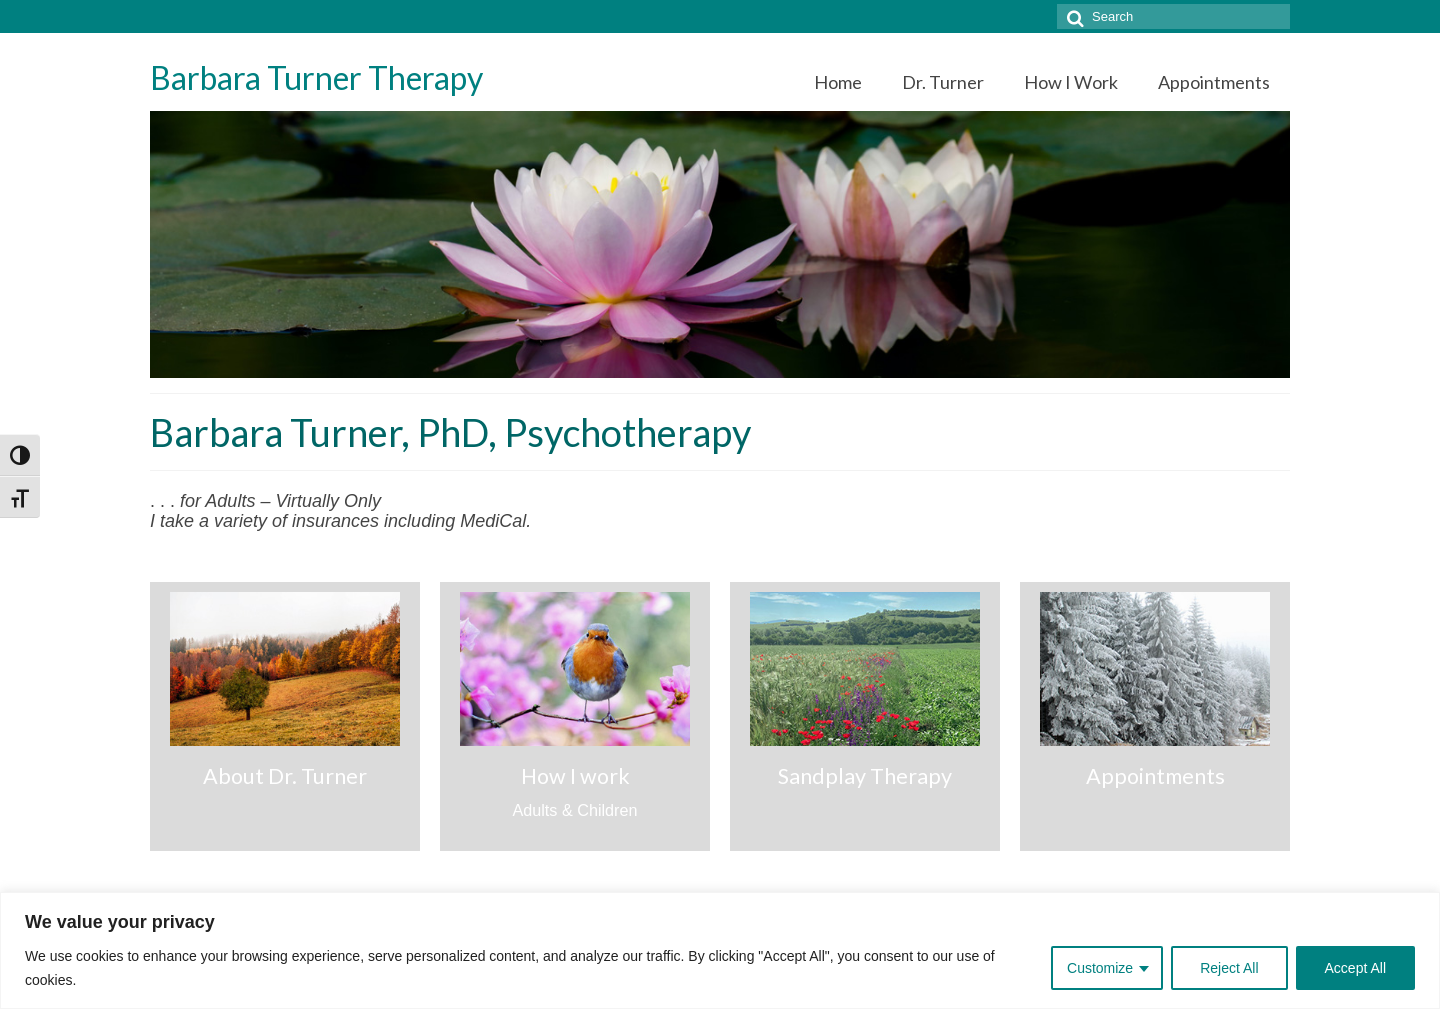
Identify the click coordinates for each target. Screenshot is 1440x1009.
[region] (720, 950)
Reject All (1229, 968)
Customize (1100, 968)
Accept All (1355, 968)
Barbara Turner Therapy (316, 77)
